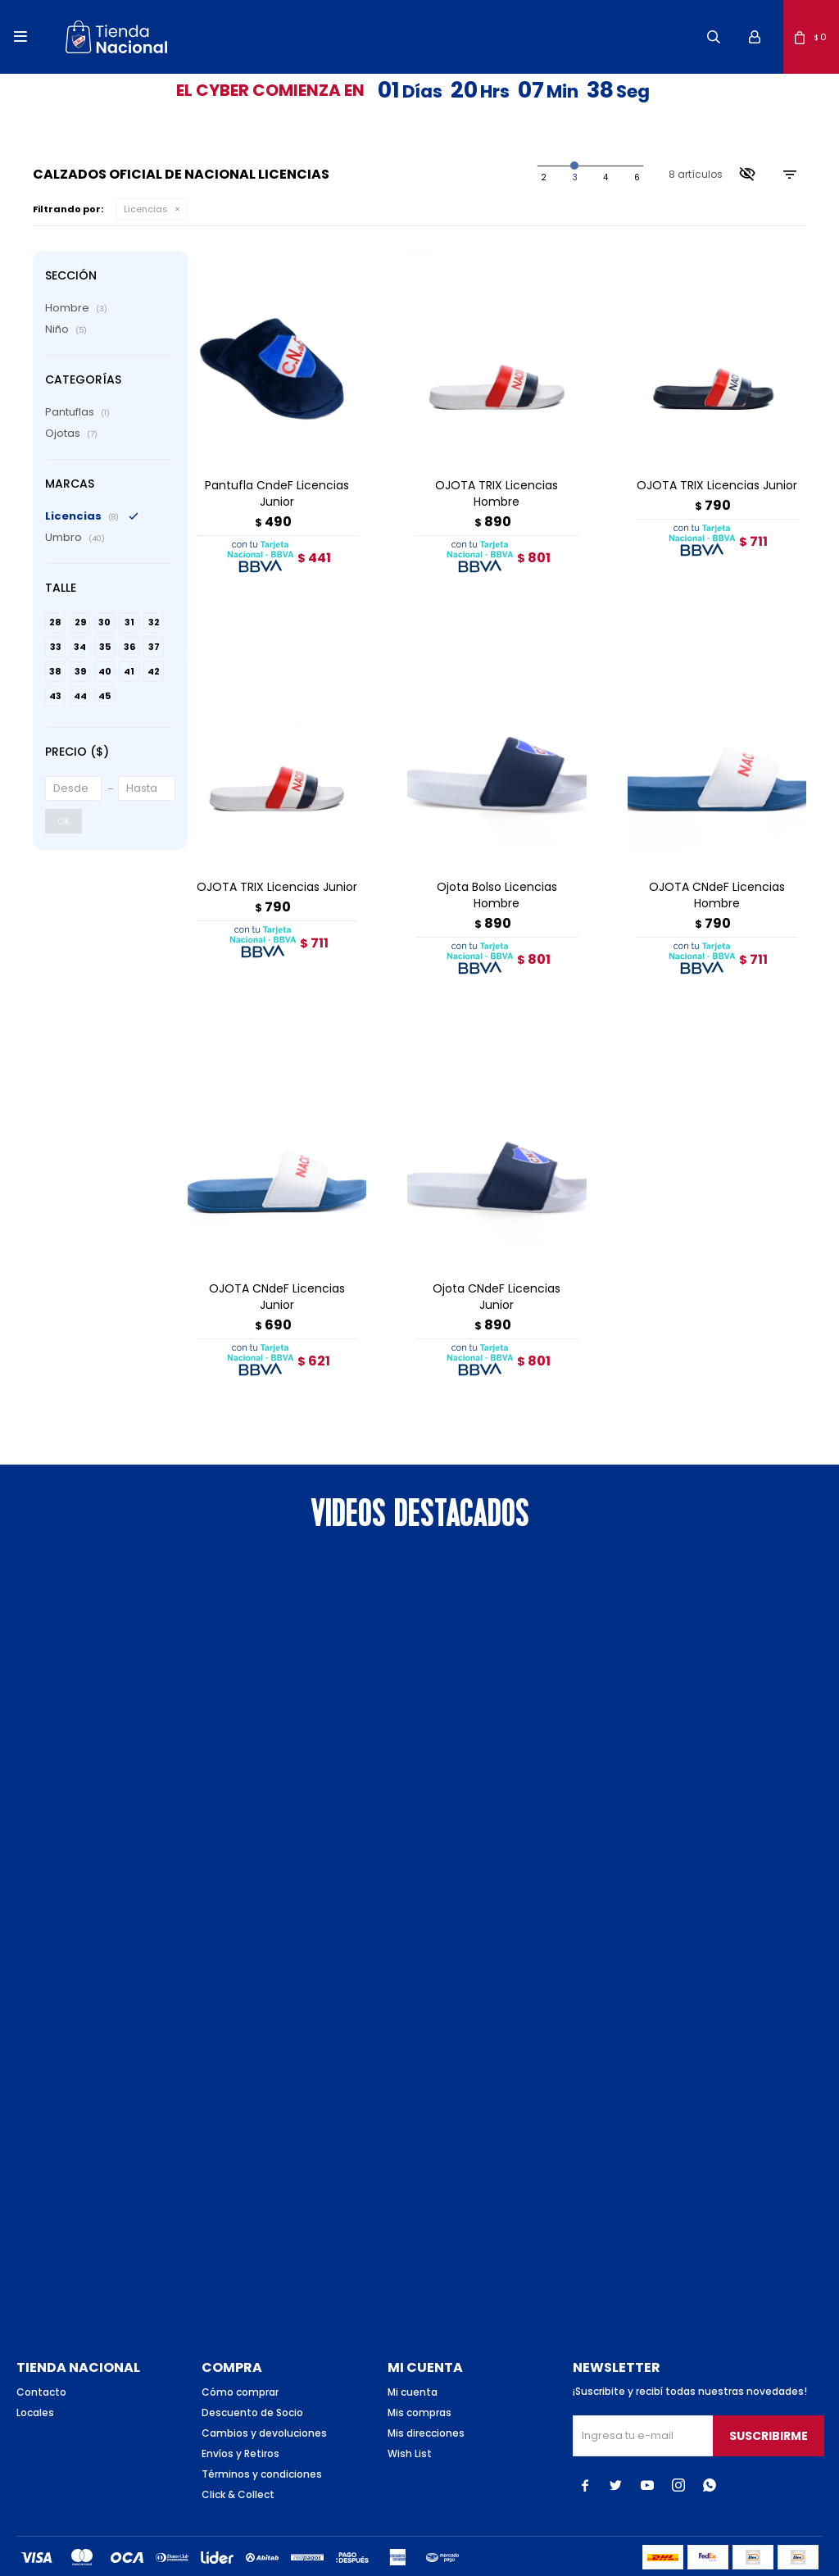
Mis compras (419, 2369)
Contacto (41, 2349)
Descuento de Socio (252, 2369)
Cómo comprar (240, 2349)
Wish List (410, 2410)
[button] (713, 37)
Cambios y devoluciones (264, 2390)
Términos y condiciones (262, 2430)
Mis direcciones (426, 2390)
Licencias (146, 209)
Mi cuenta (413, 2349)
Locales (35, 2369)
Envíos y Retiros (240, 2410)
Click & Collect (238, 2451)
